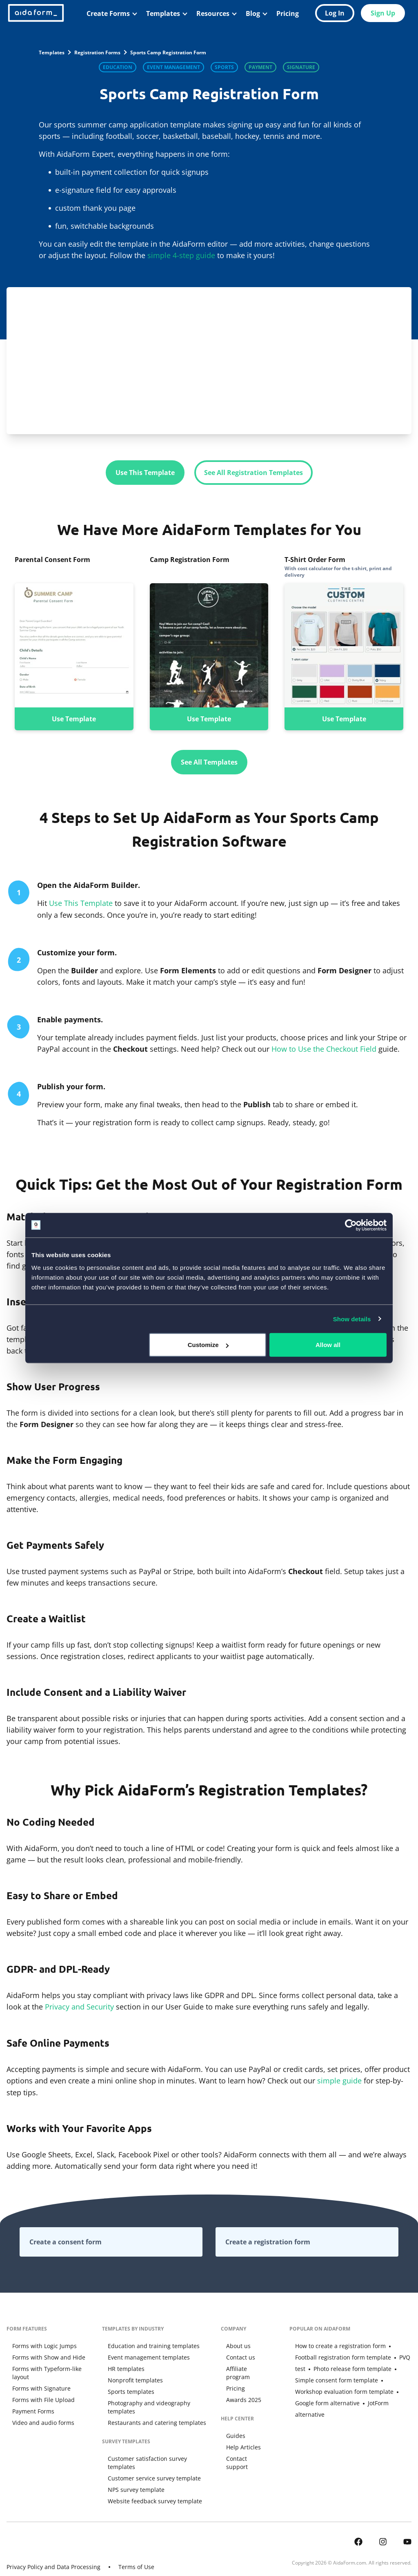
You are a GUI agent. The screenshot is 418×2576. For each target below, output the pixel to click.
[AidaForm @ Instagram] (383, 2522)
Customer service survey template (149, 2460)
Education (117, 67)
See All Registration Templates (253, 472)
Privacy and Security (79, 2006)
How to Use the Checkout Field (323, 1048)
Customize (208, 1344)
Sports (224, 67)
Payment (260, 67)
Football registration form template (349, 2350)
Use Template (74, 718)
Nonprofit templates (130, 2378)
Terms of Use (136, 2549)
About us (236, 2344)
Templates (163, 13)
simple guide (339, 2079)
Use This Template (145, 472)
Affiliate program (247, 2367)
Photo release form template (328, 2367)
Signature (301, 67)
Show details (352, 1318)
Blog (253, 13)
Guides (233, 2426)
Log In (335, 13)
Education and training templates (149, 2344)
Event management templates (144, 2356)
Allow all (328, 1344)
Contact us (238, 2356)
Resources (212, 13)
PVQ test (381, 2356)
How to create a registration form (334, 2344)
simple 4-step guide (181, 255)
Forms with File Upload (38, 2390)
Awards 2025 (241, 2390)
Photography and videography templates (159, 2401)
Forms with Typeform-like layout (50, 2367)
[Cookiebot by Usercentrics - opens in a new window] (351, 1225)
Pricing (287, 13)
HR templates (121, 2367)
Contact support (246, 2449)
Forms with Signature (36, 2378)
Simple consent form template (341, 2372)
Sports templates (126, 2390)
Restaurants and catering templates (152, 2413)
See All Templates (209, 761)
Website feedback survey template (150, 2483)
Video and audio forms (38, 2413)
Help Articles (241, 2437)
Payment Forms (28, 2401)
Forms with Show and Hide (43, 2356)
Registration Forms (97, 52)
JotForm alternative (353, 2401)
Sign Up (383, 13)
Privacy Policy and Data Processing (53, 2549)
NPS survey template (131, 2472)
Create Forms (108, 13)
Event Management (173, 67)
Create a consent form (65, 2240)
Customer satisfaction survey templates (157, 2449)
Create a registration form (267, 2240)
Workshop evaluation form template (338, 2384)
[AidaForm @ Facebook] (358, 2522)
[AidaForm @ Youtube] (407, 2522)
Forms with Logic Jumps (39, 2344)
